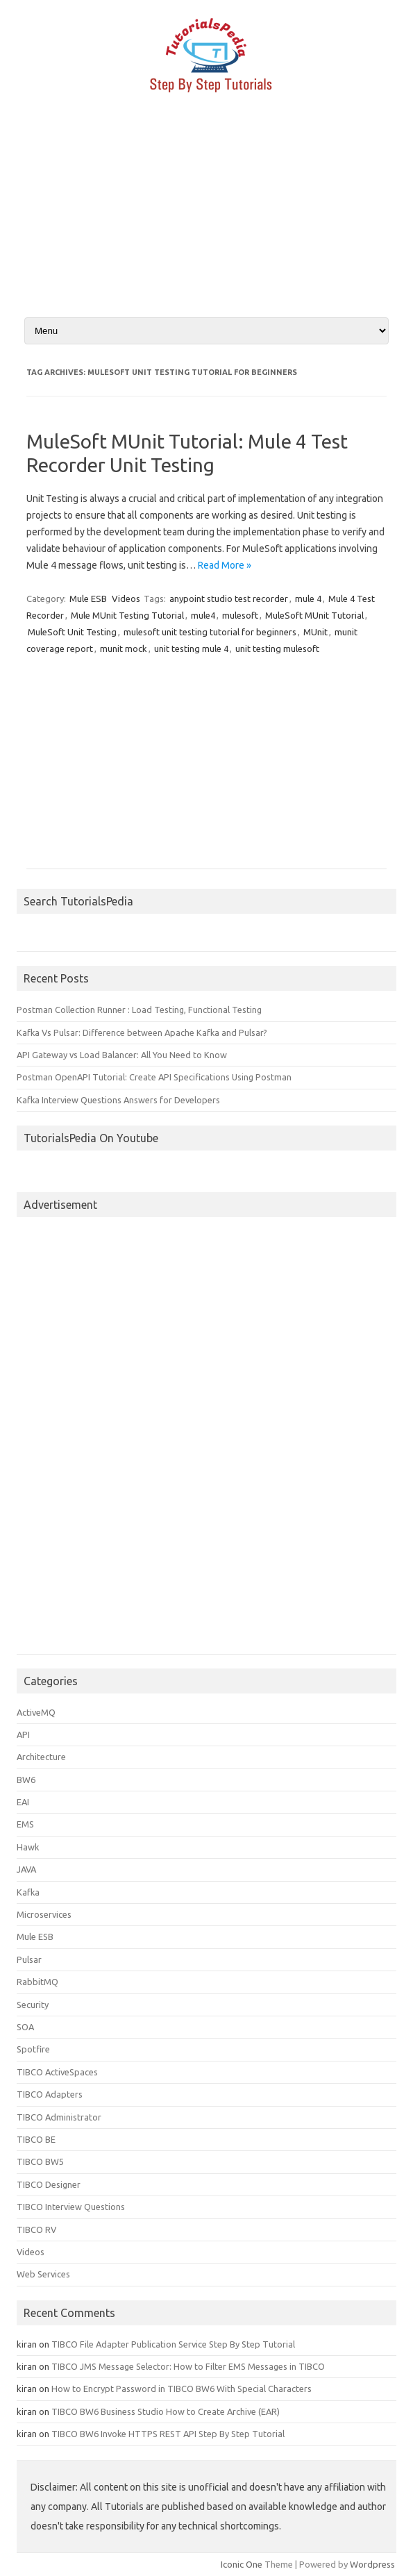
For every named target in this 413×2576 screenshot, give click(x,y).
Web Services (43, 2274)
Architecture (41, 1757)
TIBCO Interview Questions (71, 2206)
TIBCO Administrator (59, 2117)
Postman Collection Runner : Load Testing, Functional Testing (139, 1009)
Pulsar (29, 1959)
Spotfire (33, 2049)
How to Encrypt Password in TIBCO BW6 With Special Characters (181, 2388)
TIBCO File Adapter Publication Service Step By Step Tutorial (173, 2344)
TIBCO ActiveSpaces (57, 2072)
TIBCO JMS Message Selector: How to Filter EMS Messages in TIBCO (188, 2366)
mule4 (203, 615)
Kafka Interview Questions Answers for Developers (118, 1100)
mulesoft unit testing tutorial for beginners (210, 632)
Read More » (224, 565)
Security (33, 2004)
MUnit (315, 632)
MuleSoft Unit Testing (72, 632)
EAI (23, 1802)
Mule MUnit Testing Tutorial (127, 615)
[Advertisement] (206, 217)
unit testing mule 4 (191, 648)
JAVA (26, 1869)
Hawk (28, 1847)
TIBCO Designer (49, 2184)
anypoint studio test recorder (228, 598)
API (23, 1734)
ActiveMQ (36, 1712)
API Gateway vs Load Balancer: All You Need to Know (122, 1055)
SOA (25, 2027)
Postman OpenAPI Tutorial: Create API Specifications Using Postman (154, 1077)
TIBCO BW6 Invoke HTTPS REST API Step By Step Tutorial (168, 2434)
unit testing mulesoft (277, 648)
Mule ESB (88, 598)
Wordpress (372, 2564)
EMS (25, 1824)
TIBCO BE (36, 2139)
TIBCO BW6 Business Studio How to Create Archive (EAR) (165, 2411)
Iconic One (241, 2564)
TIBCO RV (36, 2229)
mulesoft (240, 615)
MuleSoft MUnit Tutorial (314, 615)
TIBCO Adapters (50, 2094)
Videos (126, 598)
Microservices (44, 1914)
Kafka (28, 1892)
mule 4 (308, 598)
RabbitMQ (37, 1982)
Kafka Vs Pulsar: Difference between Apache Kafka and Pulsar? (142, 1032)
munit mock (123, 648)
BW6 (26, 1779)
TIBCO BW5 (40, 2161)
